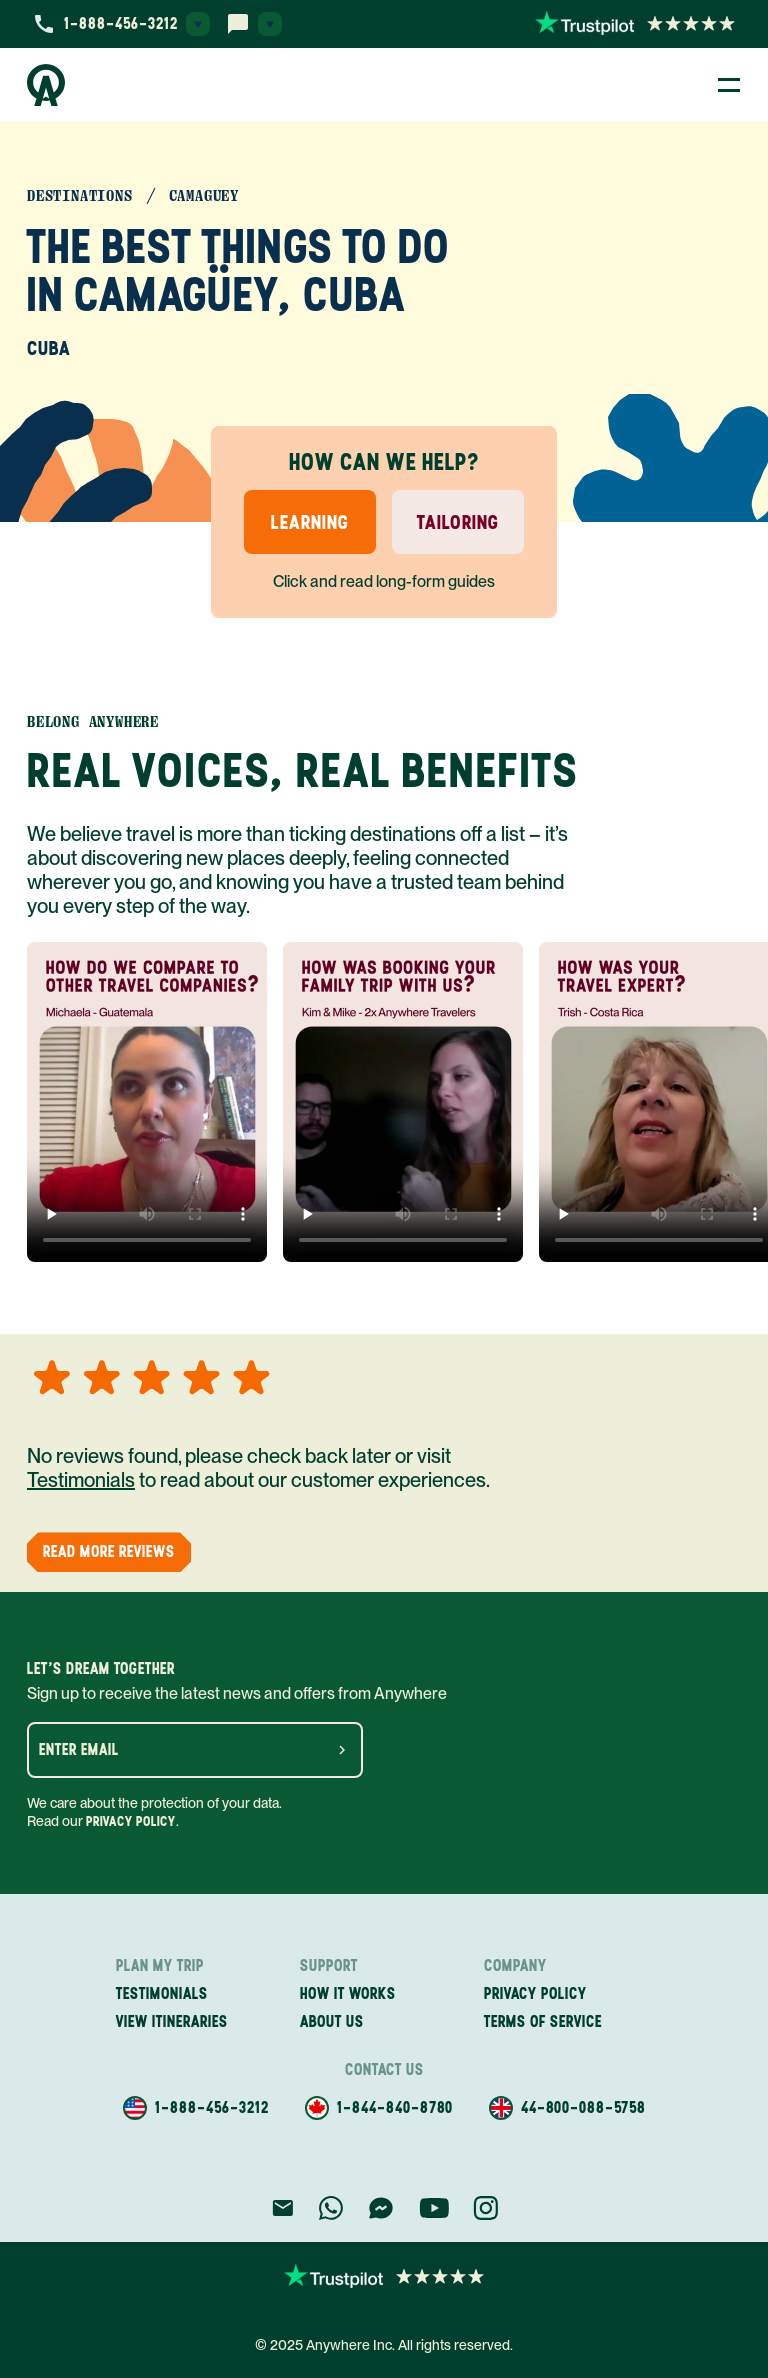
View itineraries (172, 2021)
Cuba (49, 348)
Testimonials (81, 1480)
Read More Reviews (109, 1551)
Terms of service (543, 2021)
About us (332, 2021)
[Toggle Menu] (729, 85)
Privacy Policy (131, 1821)
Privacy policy (535, 1993)
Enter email (79, 1750)
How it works (348, 1993)
